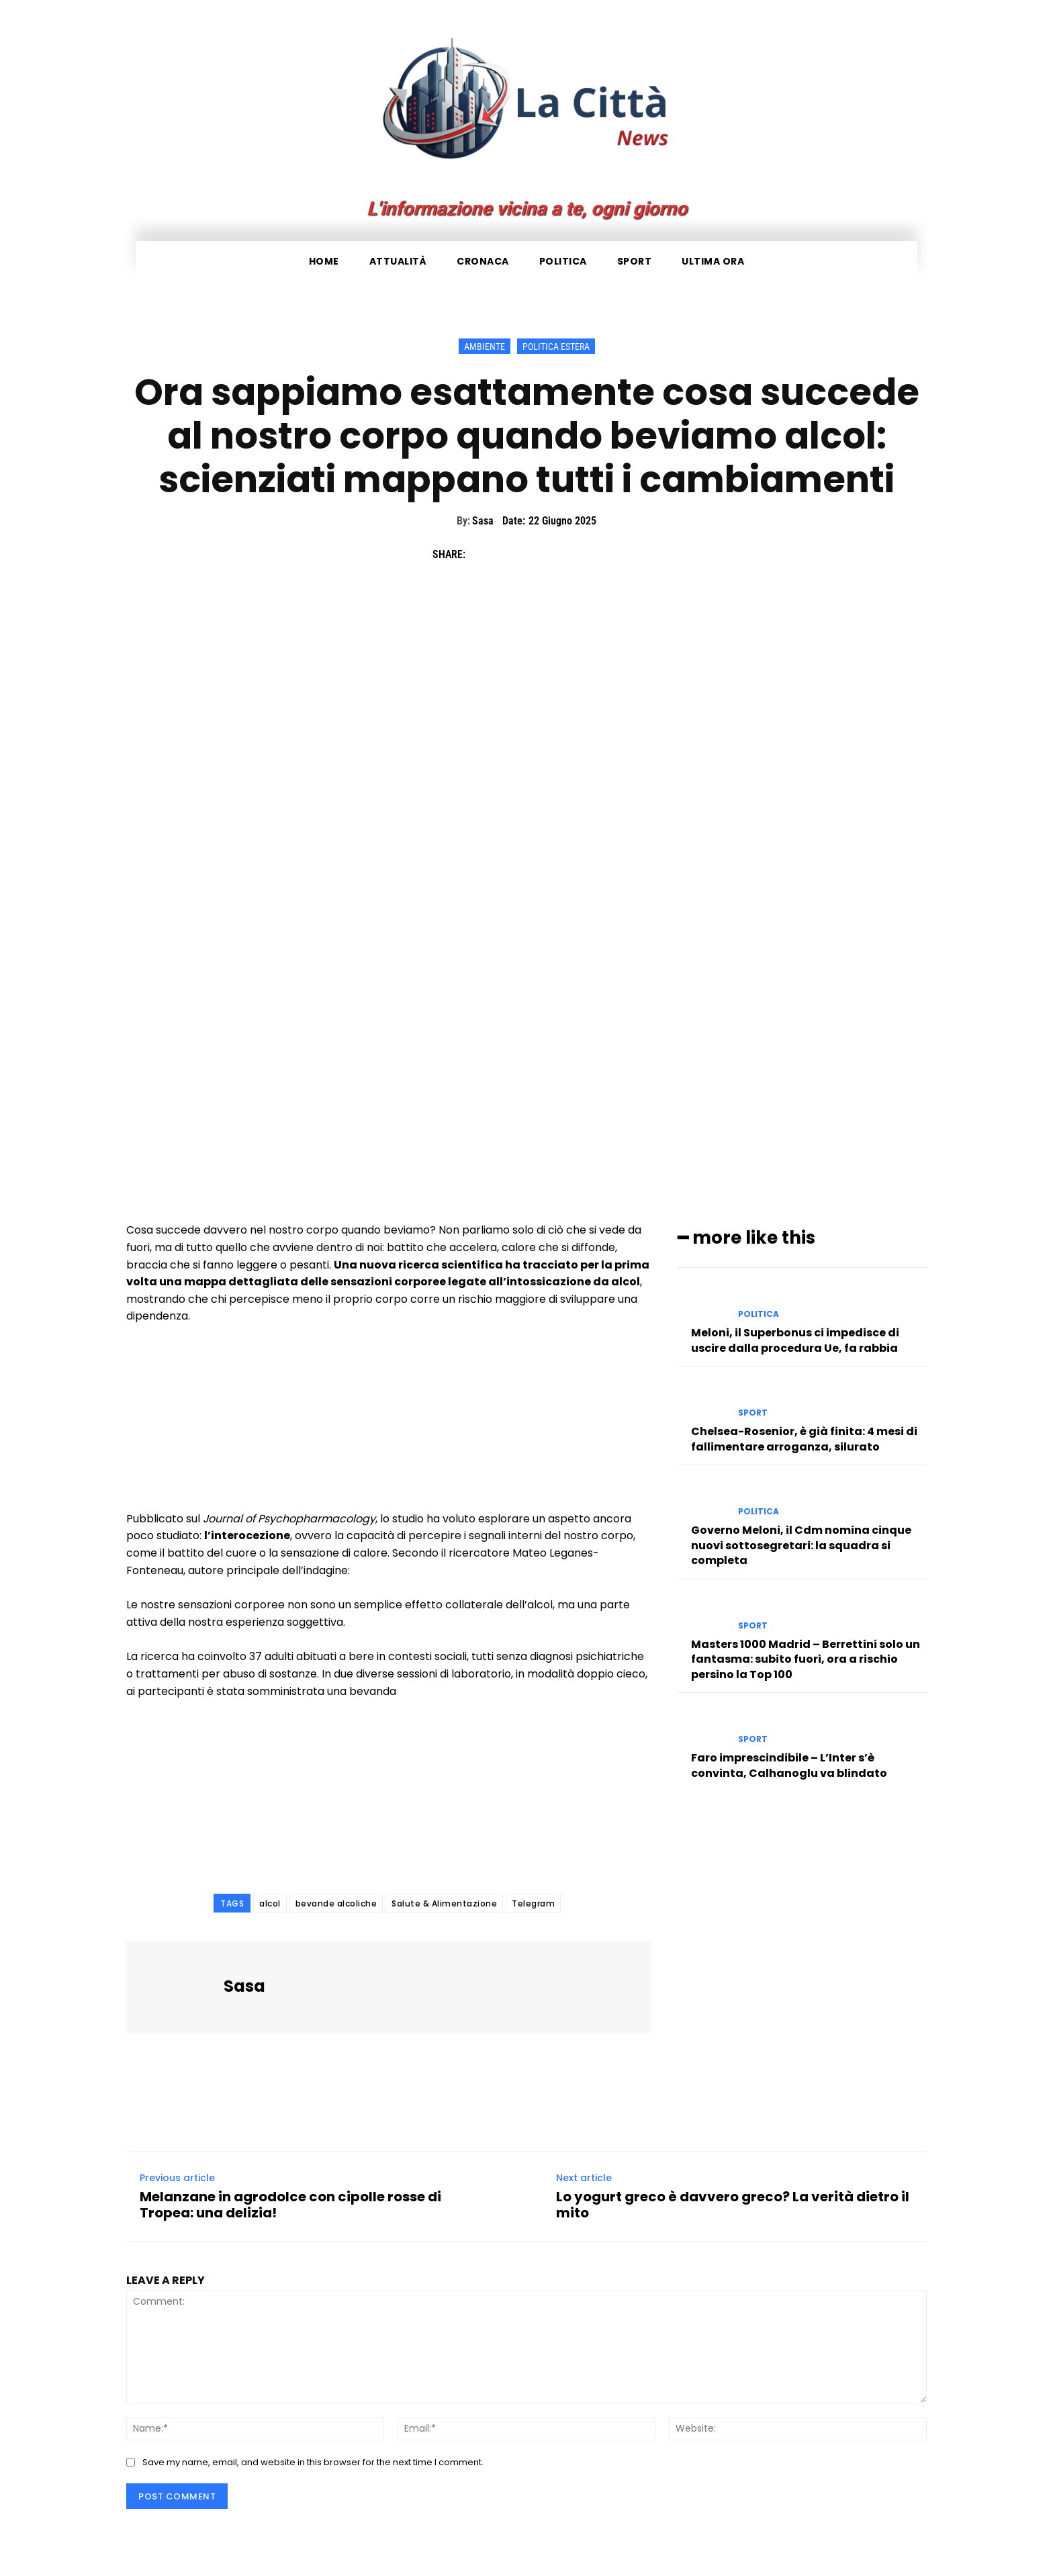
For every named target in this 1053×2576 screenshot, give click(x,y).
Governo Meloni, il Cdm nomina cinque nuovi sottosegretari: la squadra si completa (801, 1545)
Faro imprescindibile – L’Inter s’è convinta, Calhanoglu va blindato (789, 1765)
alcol (270, 1903)
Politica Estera (556, 346)
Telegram (533, 1903)
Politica (758, 1314)
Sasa (483, 520)
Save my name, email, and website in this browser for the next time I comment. (313, 2462)
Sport (753, 1413)
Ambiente (484, 346)
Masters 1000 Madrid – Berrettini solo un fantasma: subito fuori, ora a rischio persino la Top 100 (805, 1659)
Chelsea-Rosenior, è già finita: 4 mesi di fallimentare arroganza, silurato (804, 1439)
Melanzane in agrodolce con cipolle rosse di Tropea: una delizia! (290, 2205)
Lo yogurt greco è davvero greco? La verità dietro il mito (732, 2205)
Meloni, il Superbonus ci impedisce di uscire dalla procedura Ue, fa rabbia (795, 1340)
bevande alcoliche (336, 1903)
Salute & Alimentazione (444, 1903)
